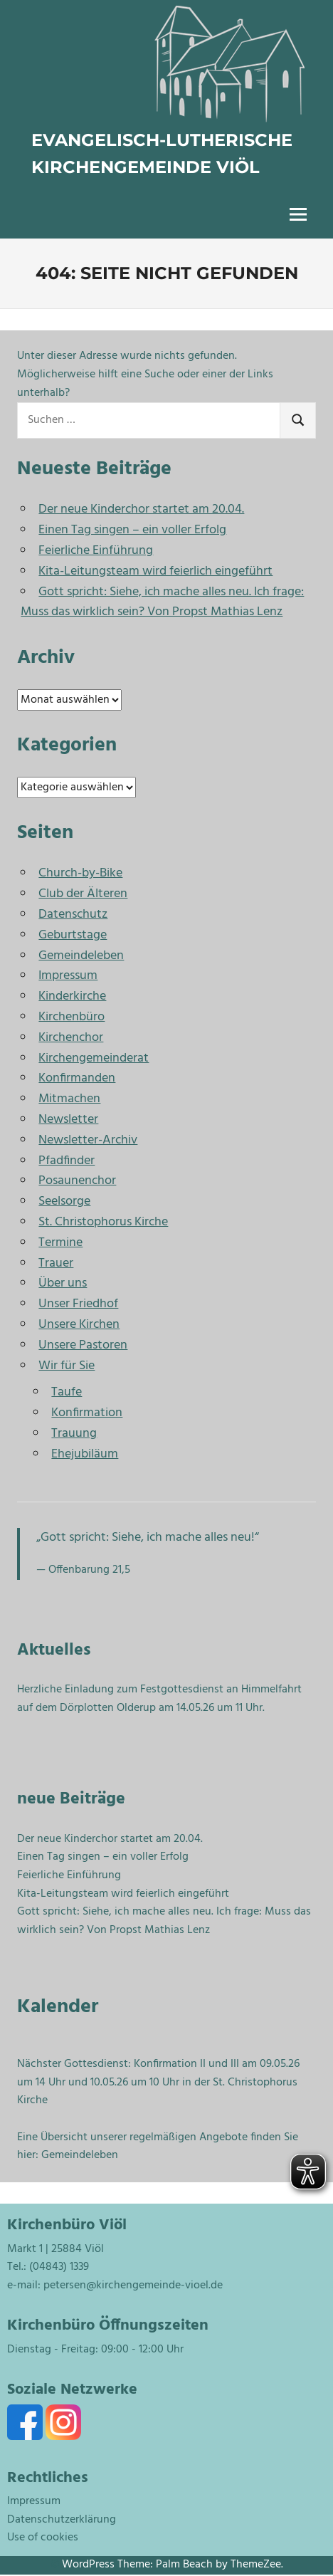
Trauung (74, 1433)
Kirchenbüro (71, 1017)
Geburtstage (72, 935)
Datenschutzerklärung (61, 2519)
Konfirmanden (76, 1078)
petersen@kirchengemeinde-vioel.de (133, 2285)
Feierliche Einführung (95, 550)
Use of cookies (42, 2537)
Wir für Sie (66, 1366)
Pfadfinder (66, 1161)
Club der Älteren (82, 894)
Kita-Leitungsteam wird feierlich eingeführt (155, 571)
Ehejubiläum (84, 1454)
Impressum (67, 975)
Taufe (66, 1392)
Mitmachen (69, 1099)
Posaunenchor (77, 1181)
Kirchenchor (70, 1037)
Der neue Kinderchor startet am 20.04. (141, 509)
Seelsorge (64, 1201)
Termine (60, 1242)
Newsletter (68, 1119)
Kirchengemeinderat (93, 1058)
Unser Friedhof (78, 1304)
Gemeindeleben (81, 956)
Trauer (55, 1263)
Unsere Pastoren (82, 1345)
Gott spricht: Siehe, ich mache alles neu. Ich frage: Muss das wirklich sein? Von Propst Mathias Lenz (162, 602)
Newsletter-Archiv (87, 1140)
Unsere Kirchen (79, 1324)
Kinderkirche (72, 996)
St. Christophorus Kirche (103, 1222)
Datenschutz (72, 914)
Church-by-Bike (80, 873)
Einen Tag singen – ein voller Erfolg (132, 530)
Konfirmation (86, 1413)
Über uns (62, 1283)
